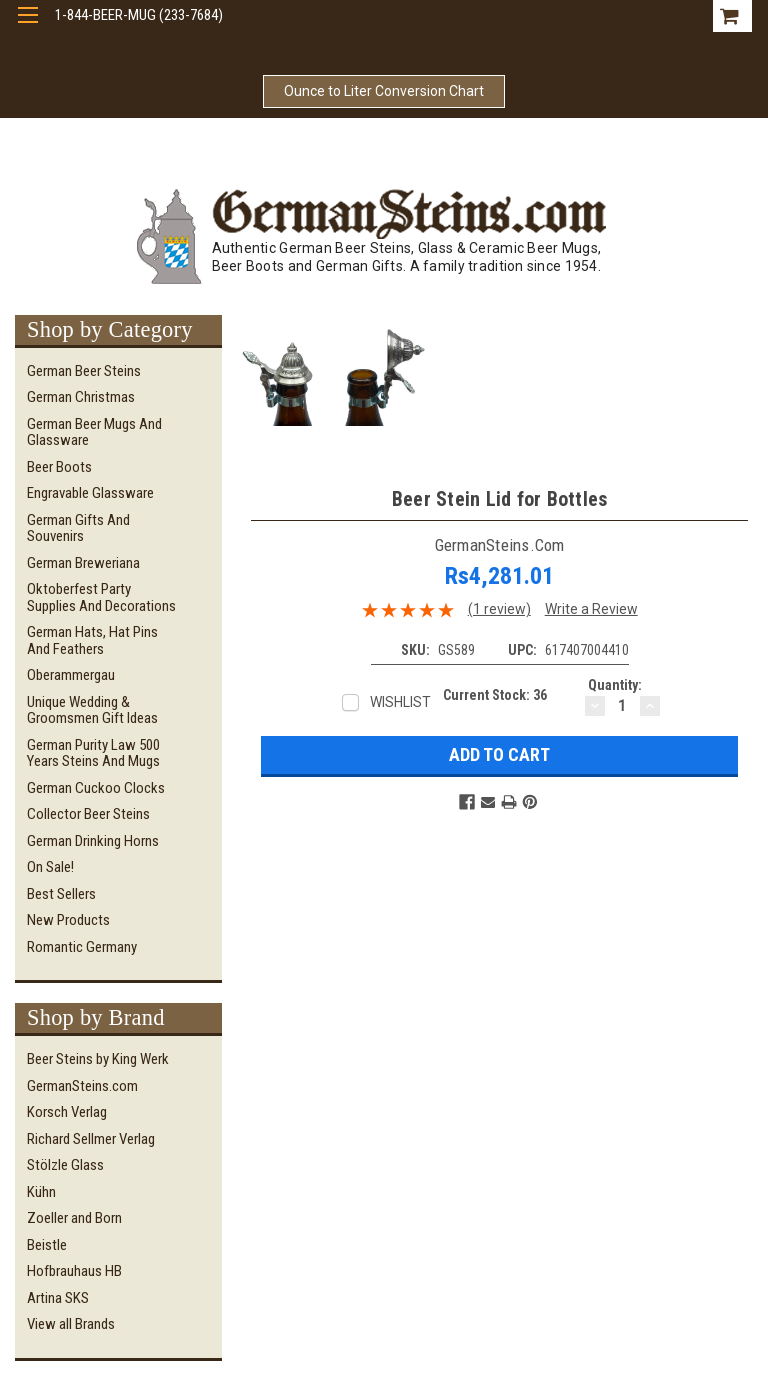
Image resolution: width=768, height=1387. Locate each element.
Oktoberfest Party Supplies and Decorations (101, 597)
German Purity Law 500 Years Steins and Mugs (93, 753)
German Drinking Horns (93, 841)
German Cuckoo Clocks (96, 788)
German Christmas (81, 397)
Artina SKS (58, 1298)
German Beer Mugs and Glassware (94, 432)
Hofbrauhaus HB (74, 1271)
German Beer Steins (84, 371)
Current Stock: (495, 695)
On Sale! (50, 867)
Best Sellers (61, 894)
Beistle (47, 1245)
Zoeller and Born (74, 1218)
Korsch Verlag (67, 1112)
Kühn (41, 1192)
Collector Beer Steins (88, 814)
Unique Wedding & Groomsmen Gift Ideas (92, 710)
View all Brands (71, 1324)
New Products (68, 920)
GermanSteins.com (82, 1086)
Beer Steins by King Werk (98, 1059)
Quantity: (615, 685)
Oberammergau (71, 675)
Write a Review (591, 609)
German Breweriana (83, 563)
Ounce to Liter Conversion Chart (384, 91)
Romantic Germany (82, 947)
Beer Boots (59, 467)
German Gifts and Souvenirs (78, 528)
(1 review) (499, 609)
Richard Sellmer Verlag (91, 1139)
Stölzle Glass (65, 1165)
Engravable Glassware (90, 493)
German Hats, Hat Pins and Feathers (92, 640)
